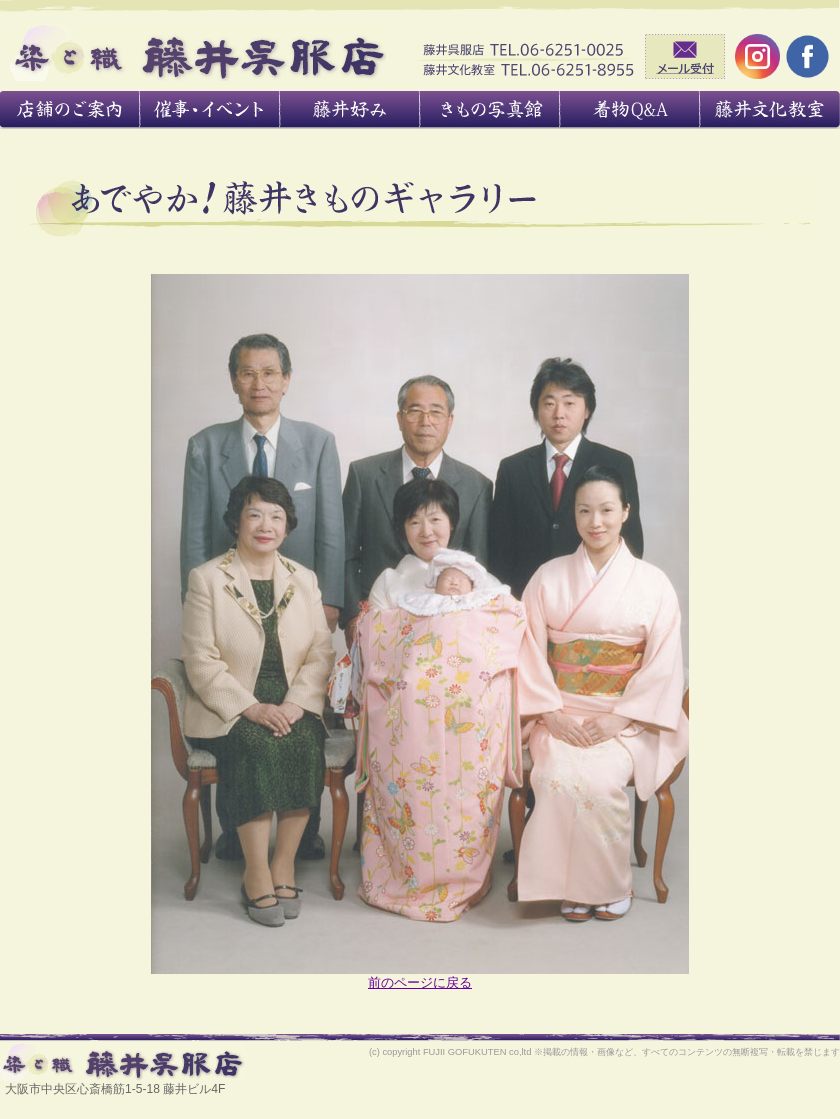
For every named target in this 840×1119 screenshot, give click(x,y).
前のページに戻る (420, 982)
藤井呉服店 (198, 52)
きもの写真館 (490, 110)
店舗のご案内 (70, 110)
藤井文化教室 (770, 110)
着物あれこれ (630, 110)
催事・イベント (210, 110)
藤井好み (350, 110)
